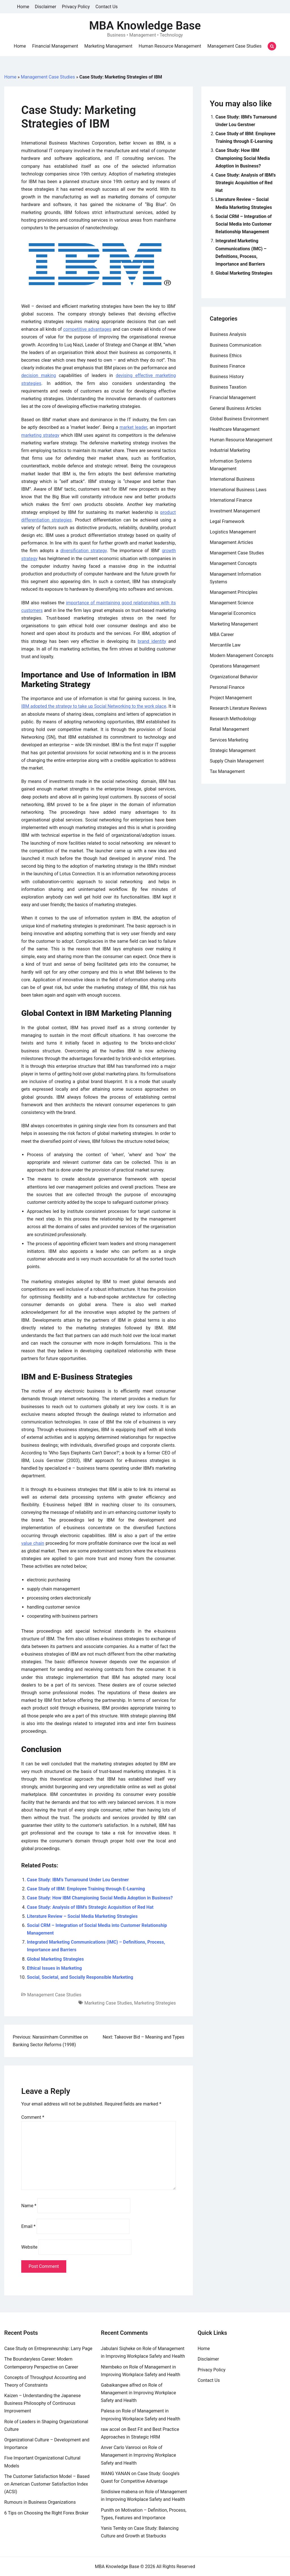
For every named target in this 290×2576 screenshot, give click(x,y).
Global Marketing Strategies (55, 1959)
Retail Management (229, 729)
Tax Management (227, 771)
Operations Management (235, 666)
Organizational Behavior (234, 676)
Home (23, 6)
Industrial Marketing (230, 450)
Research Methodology (233, 718)
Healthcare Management (235, 429)
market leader (133, 427)
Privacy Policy (76, 6)
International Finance (231, 500)
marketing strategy (40, 435)
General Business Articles (235, 408)
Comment (32, 2117)
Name (29, 2205)
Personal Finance (227, 687)
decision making (38, 375)
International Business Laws (238, 489)
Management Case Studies (234, 46)
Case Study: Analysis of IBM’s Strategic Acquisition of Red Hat (90, 1907)
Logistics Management (233, 532)
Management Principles (233, 592)
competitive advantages (87, 329)
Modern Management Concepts (242, 655)
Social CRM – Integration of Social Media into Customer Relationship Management (244, 224)
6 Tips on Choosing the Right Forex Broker (46, 2513)
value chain (32, 1543)
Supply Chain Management (237, 761)
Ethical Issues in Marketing (54, 1968)
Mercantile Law (225, 645)
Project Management (231, 697)
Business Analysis (228, 334)
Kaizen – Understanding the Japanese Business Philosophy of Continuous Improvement (42, 2403)
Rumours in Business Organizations (40, 2502)
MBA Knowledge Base (145, 25)
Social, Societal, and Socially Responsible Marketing (80, 1977)
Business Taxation (228, 387)
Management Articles (231, 542)
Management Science (231, 602)
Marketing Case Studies (108, 2003)
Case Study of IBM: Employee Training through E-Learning (86, 1888)
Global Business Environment (239, 418)
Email (28, 2226)
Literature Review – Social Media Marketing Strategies (82, 1916)
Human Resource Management (170, 46)
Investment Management (235, 511)
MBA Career (222, 634)
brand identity (152, 641)
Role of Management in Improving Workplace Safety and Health (138, 2392)
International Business (232, 479)
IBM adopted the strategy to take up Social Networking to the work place (93, 706)
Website (29, 2247)
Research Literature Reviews (238, 708)
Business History (227, 376)
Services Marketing (229, 740)
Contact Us (106, 6)
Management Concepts (233, 563)
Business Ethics (226, 355)
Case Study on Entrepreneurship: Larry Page (48, 2348)
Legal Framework (227, 521)
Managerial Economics (233, 613)
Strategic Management (233, 750)
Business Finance (227, 366)
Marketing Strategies (155, 2003)
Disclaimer (45, 6)
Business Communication (235, 345)
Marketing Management (108, 46)
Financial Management (55, 46)
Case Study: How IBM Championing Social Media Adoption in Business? (100, 1898)
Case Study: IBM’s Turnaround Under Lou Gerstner (78, 1879)
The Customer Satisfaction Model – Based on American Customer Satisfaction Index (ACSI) (46, 2484)
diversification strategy (83, 550)
